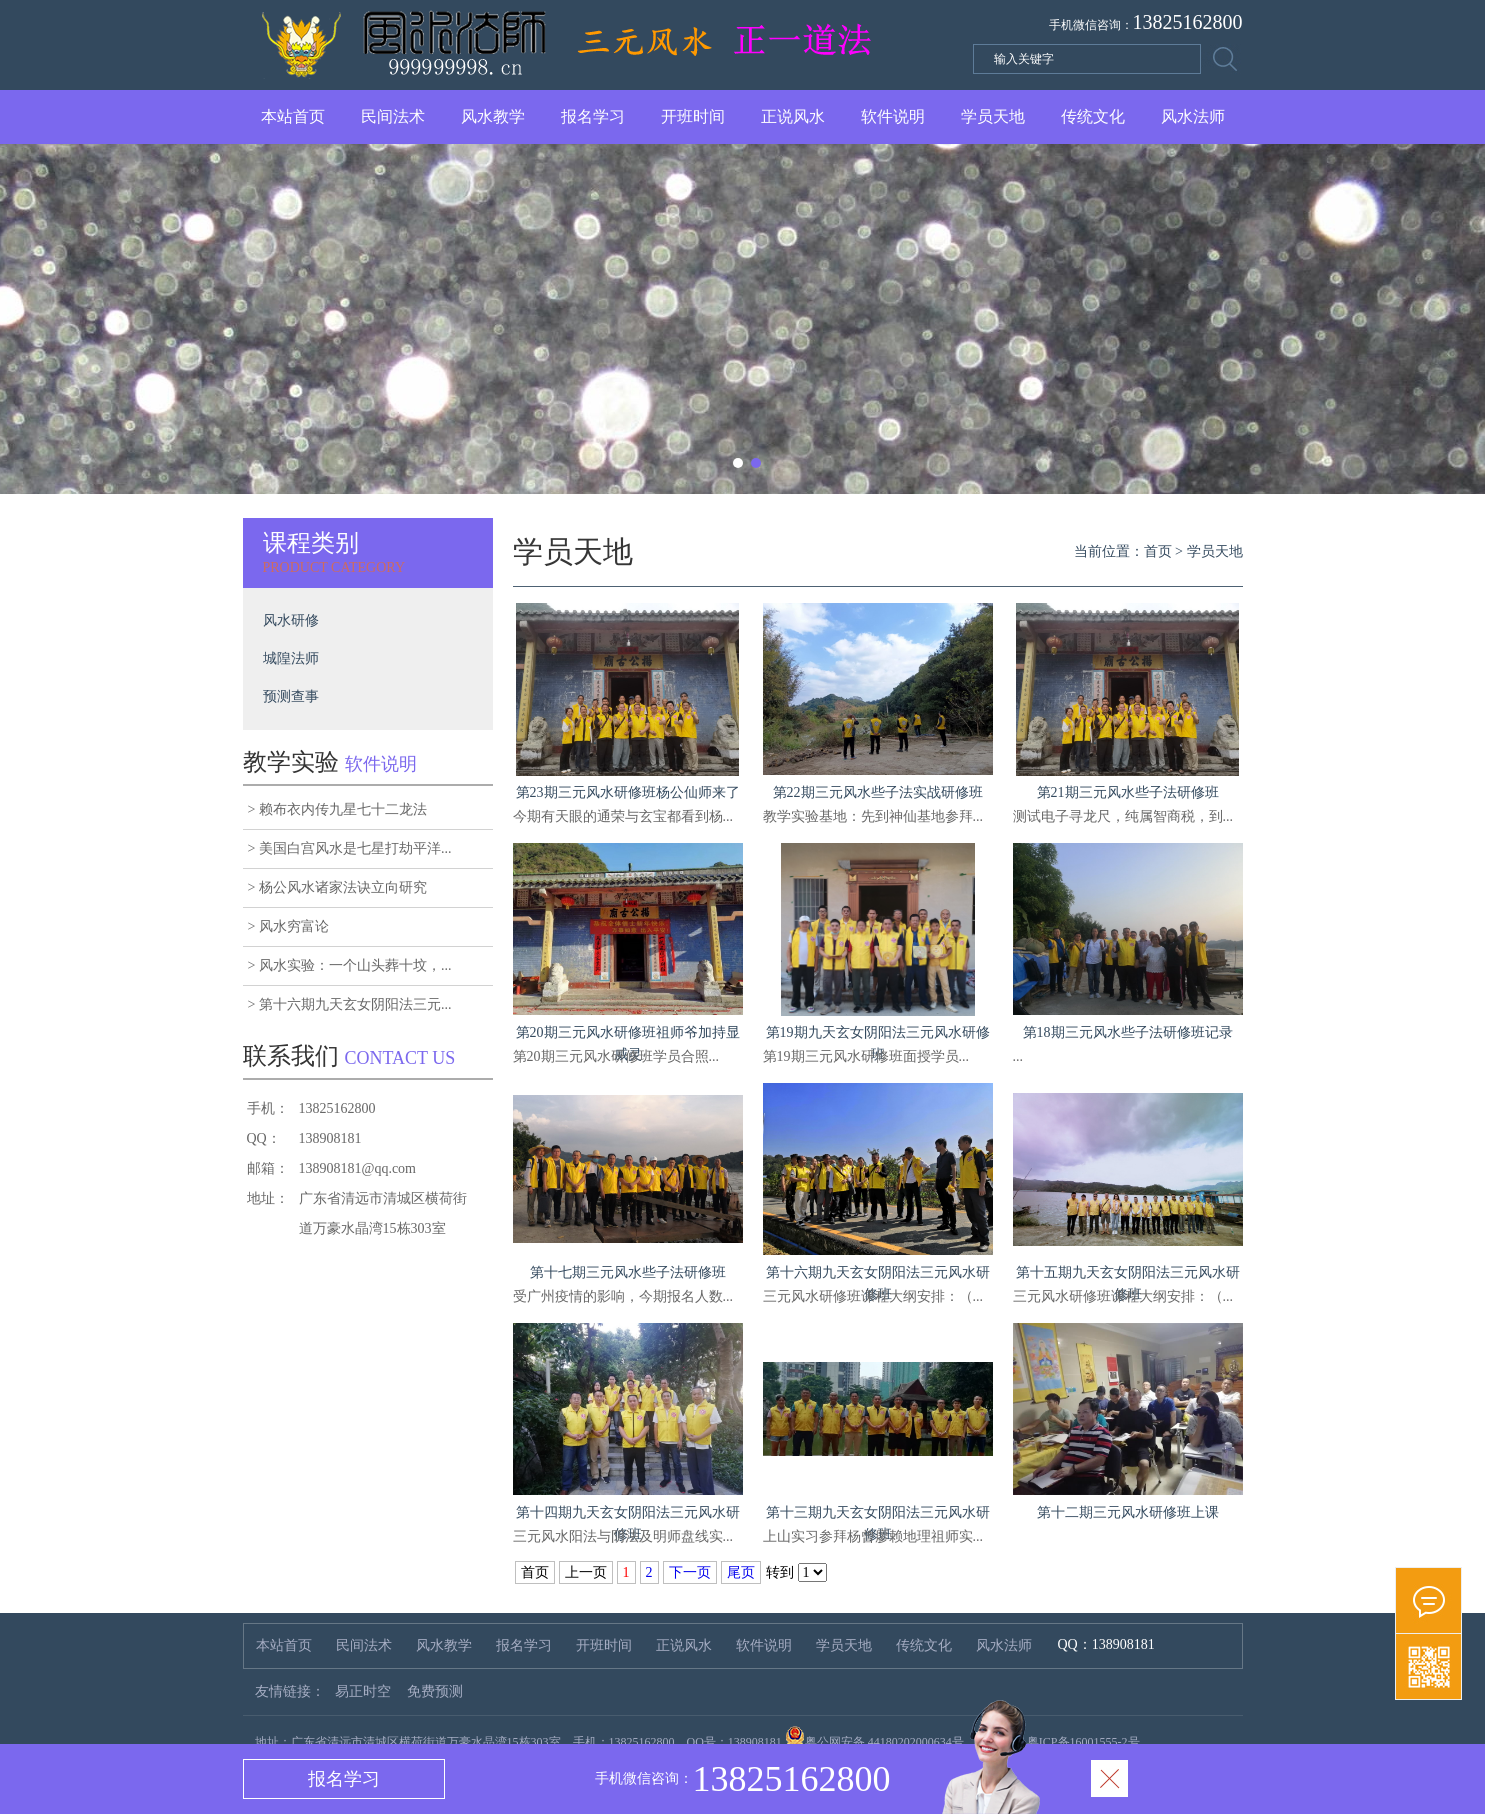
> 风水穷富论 (288, 926)
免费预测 (435, 1691)
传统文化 (1093, 116)
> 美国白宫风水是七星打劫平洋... (350, 848)
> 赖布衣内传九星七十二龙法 (337, 809)
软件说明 (893, 116)
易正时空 (363, 1691)
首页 (1158, 551)
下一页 (690, 1572)
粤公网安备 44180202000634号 (884, 1742)
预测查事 (291, 696)
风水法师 (1193, 116)
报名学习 (593, 116)
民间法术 (393, 116)
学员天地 (993, 116)
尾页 (741, 1572)
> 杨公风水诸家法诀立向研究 (337, 887)
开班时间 (693, 116)
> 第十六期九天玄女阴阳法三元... (350, 1004)
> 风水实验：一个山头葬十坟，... (350, 965)
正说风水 (793, 116)
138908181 (1123, 1644)
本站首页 (293, 116)
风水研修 (291, 620)
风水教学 (493, 116)
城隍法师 (291, 658)
